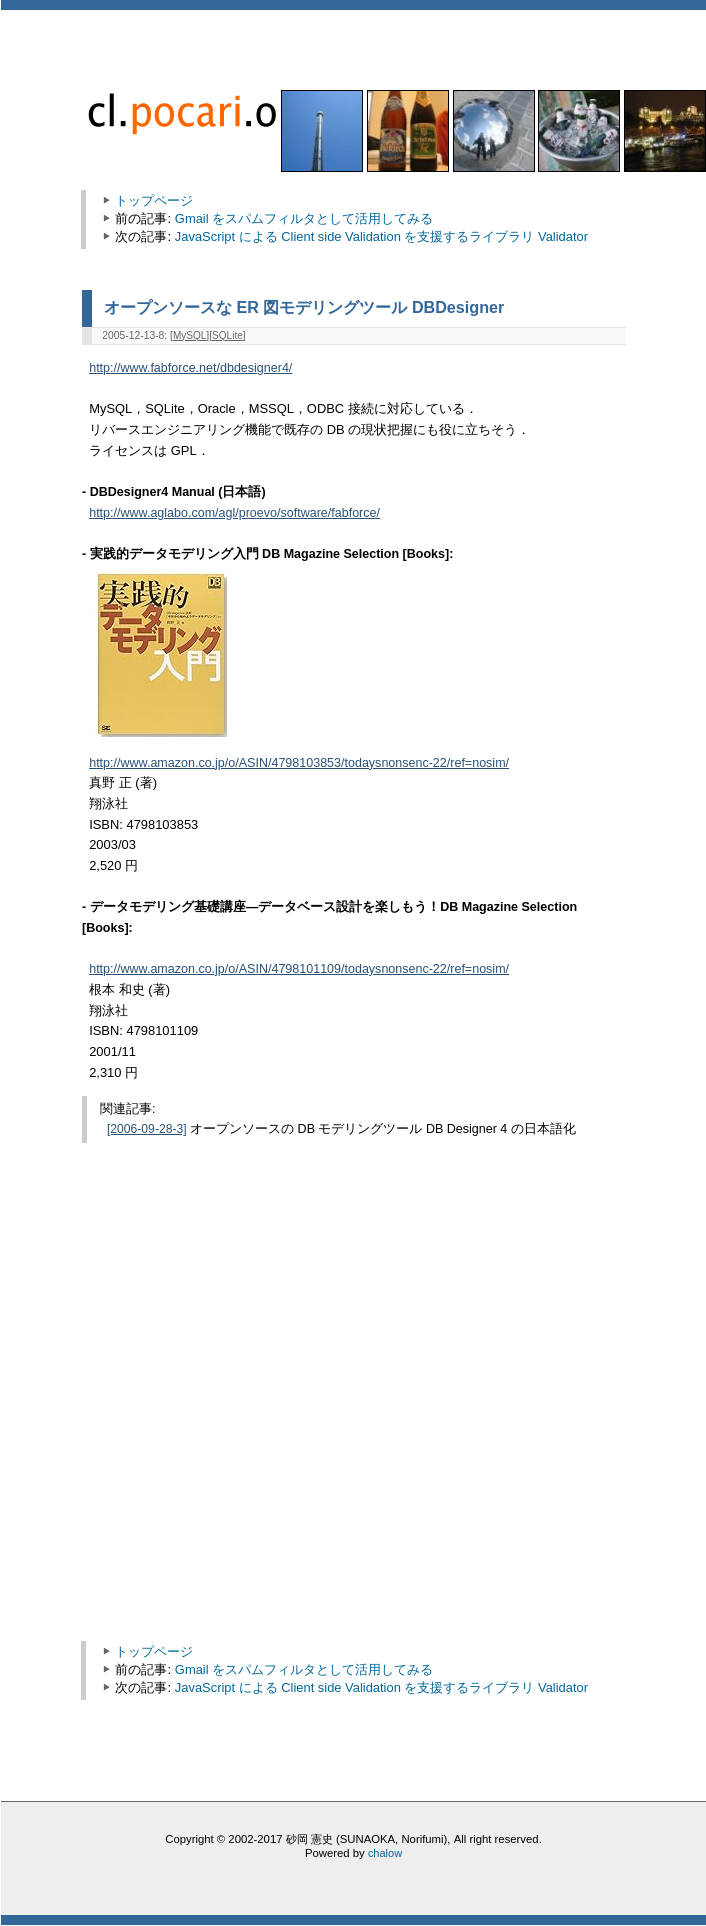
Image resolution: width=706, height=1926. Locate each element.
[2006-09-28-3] (147, 1129)
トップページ (154, 200)
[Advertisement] (187, 1420)
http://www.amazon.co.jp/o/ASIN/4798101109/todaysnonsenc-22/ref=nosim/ (299, 969)
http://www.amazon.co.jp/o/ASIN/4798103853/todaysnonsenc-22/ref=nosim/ (299, 763)
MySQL (189, 335)
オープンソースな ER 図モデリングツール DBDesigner (304, 307)
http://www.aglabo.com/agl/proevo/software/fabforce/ (234, 513)
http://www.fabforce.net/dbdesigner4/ (190, 368)
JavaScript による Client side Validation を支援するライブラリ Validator (381, 236)
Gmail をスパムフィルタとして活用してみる (304, 218)
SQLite (227, 335)
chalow (385, 1853)
